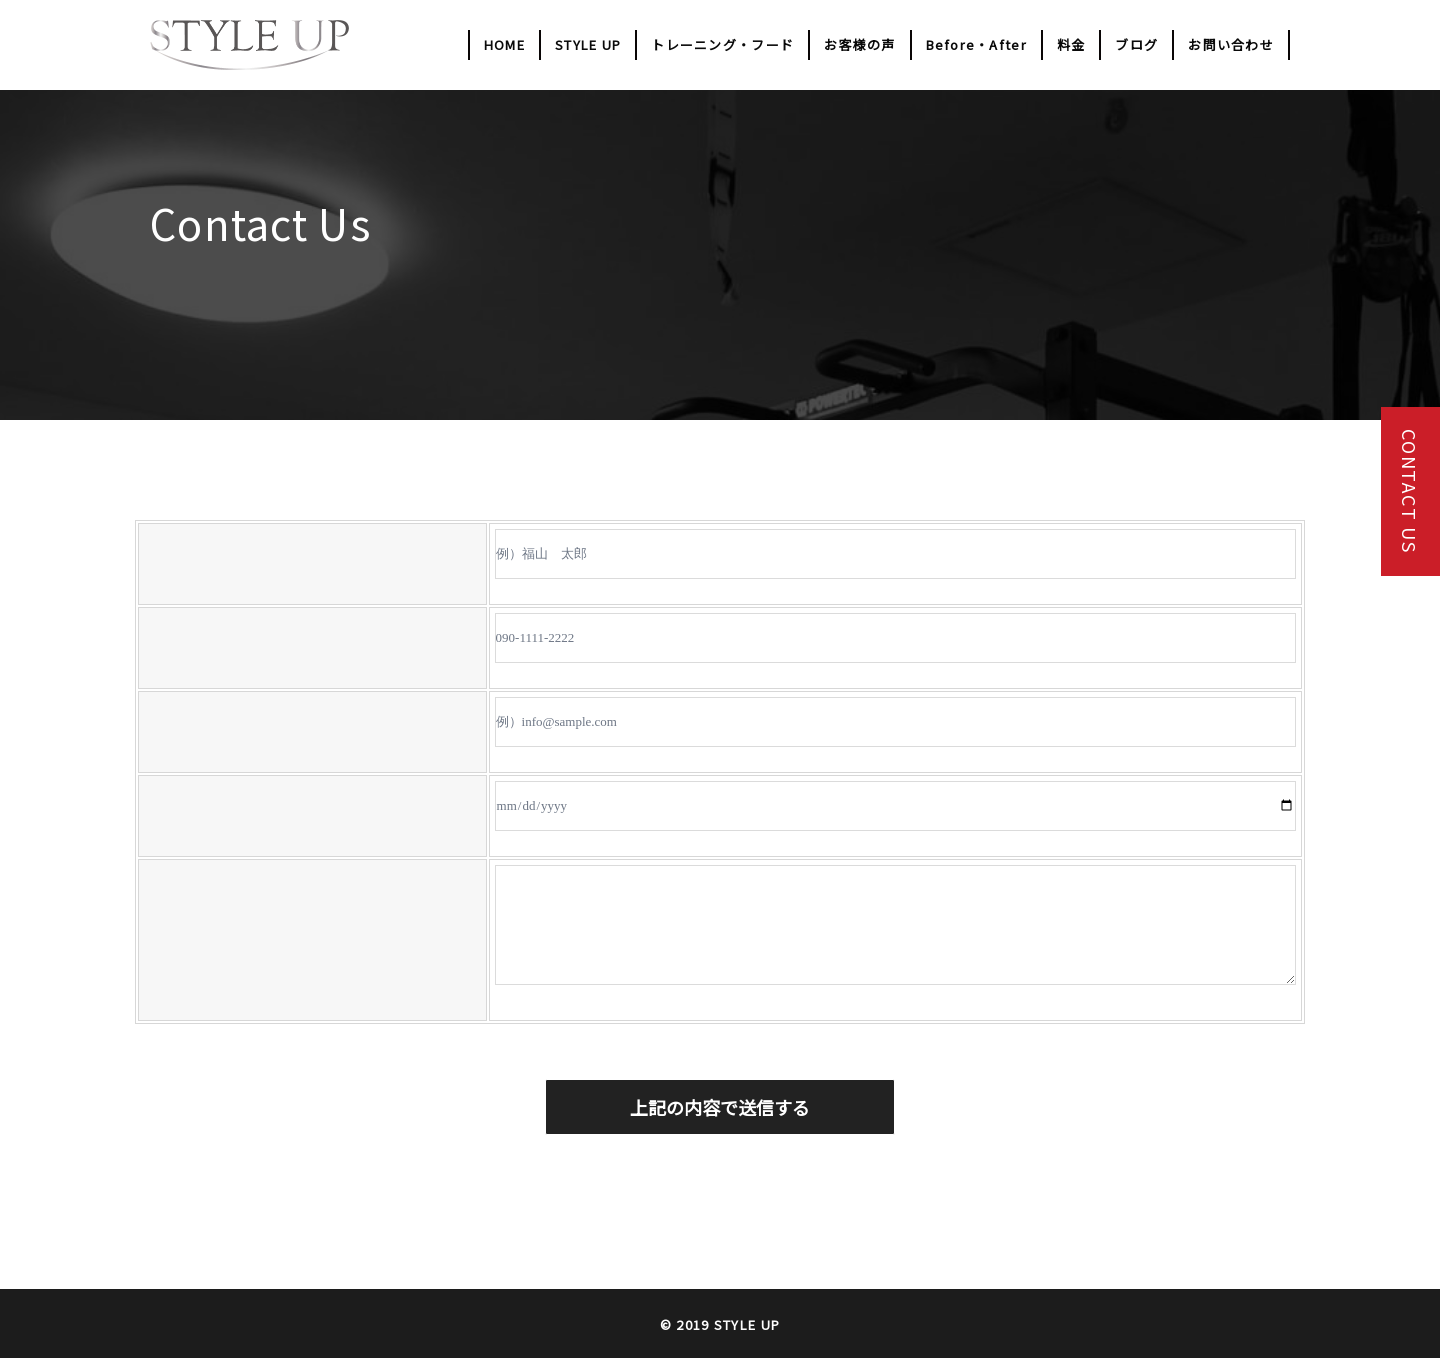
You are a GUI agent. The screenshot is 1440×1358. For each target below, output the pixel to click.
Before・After (976, 44)
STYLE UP (588, 44)
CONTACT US (1410, 491)
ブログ (1136, 44)
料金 (1071, 44)
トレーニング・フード (722, 44)
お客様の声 (859, 44)
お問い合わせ (1231, 44)
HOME (504, 44)
